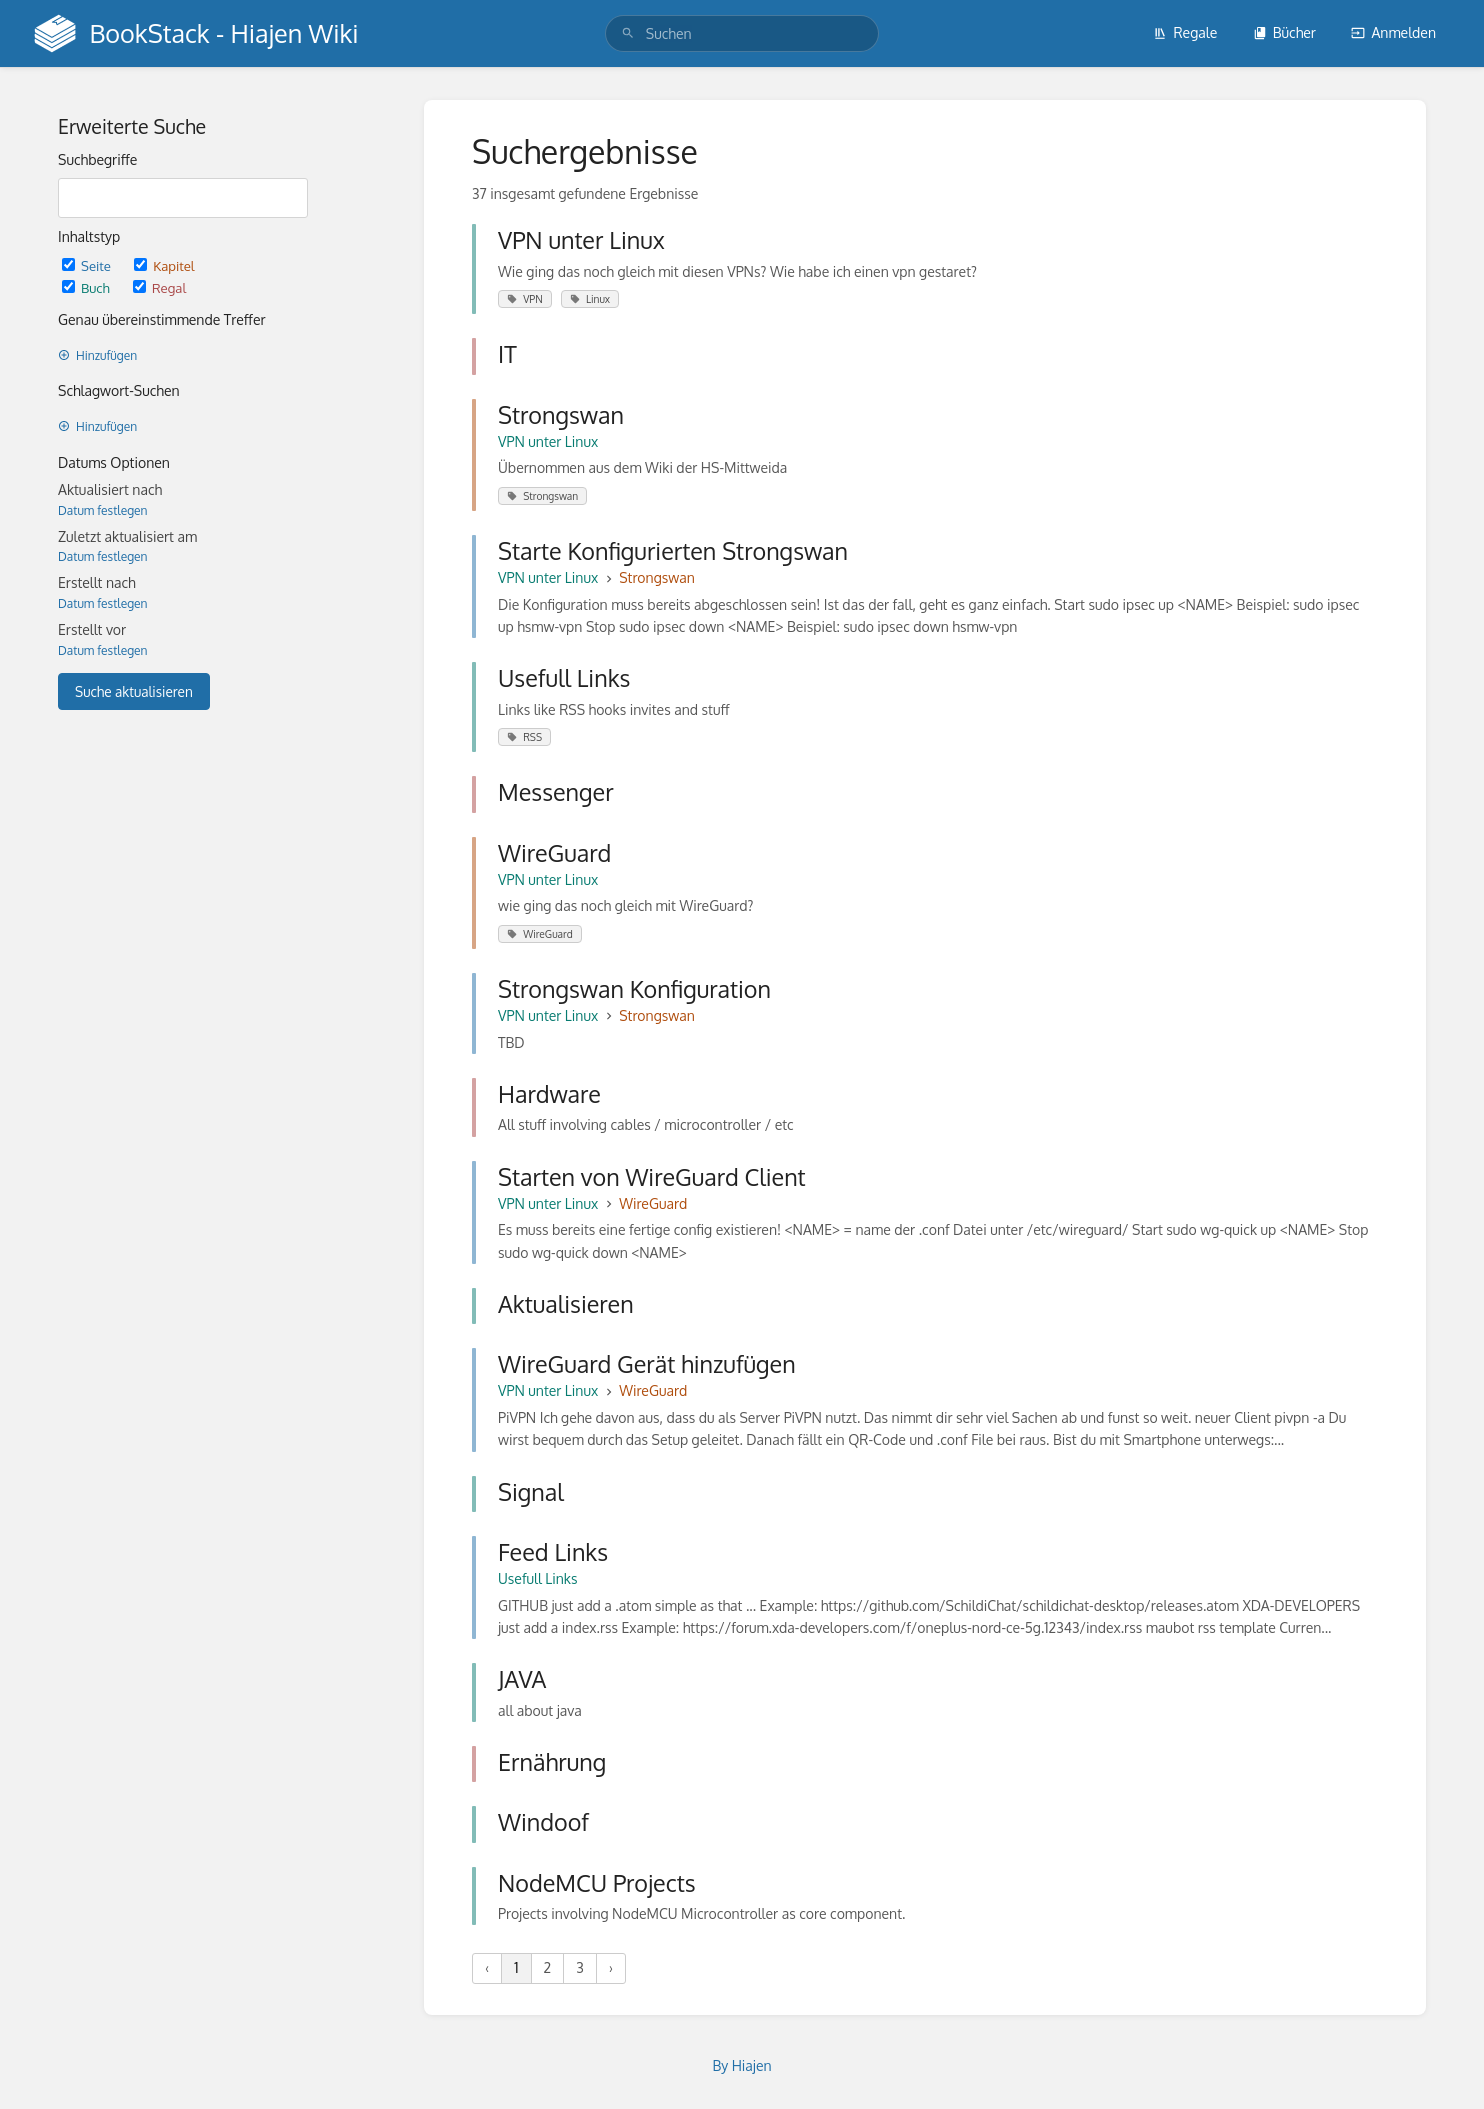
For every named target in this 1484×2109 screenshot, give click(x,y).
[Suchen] (628, 33)
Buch (87, 287)
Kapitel (164, 265)
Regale (1185, 32)
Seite (88, 265)
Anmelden (1393, 32)
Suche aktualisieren (134, 691)
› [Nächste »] (611, 1967)
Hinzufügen (97, 355)
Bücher (1284, 32)
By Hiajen (741, 2065)
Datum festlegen (103, 510)
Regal (159, 287)
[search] (742, 33)
